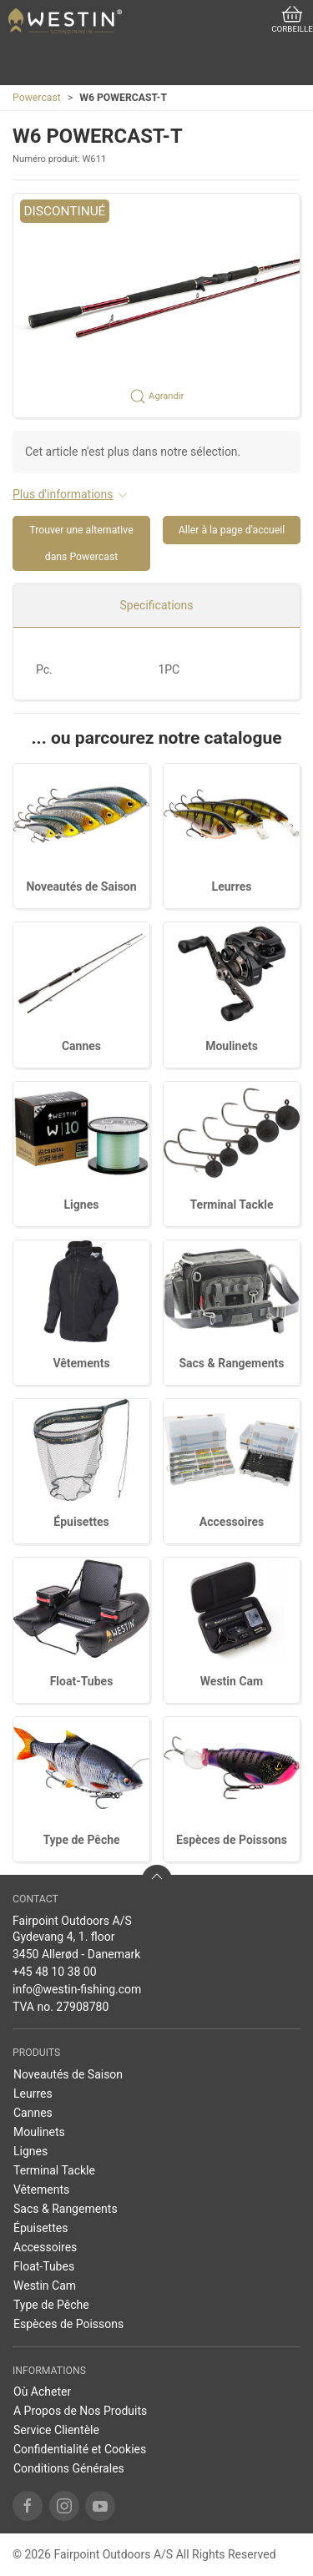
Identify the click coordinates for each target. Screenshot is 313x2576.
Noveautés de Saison (81, 886)
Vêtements (81, 1363)
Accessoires (231, 1521)
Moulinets (231, 1046)
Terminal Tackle (232, 1204)
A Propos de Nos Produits (80, 2410)
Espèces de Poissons (231, 1839)
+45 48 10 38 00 (55, 1971)
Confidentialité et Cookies (79, 2449)
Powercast (37, 98)
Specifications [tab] (157, 605)
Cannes (81, 1046)
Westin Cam (231, 1681)
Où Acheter (42, 2391)
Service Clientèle (56, 2430)
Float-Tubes (82, 1681)
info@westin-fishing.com (77, 1989)
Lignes (81, 1204)
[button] (156, 305)
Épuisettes (81, 1521)
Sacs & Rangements (231, 1363)
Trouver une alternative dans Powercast (81, 543)
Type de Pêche (81, 1839)
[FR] (65, 21)
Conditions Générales (68, 2468)
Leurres (232, 886)
